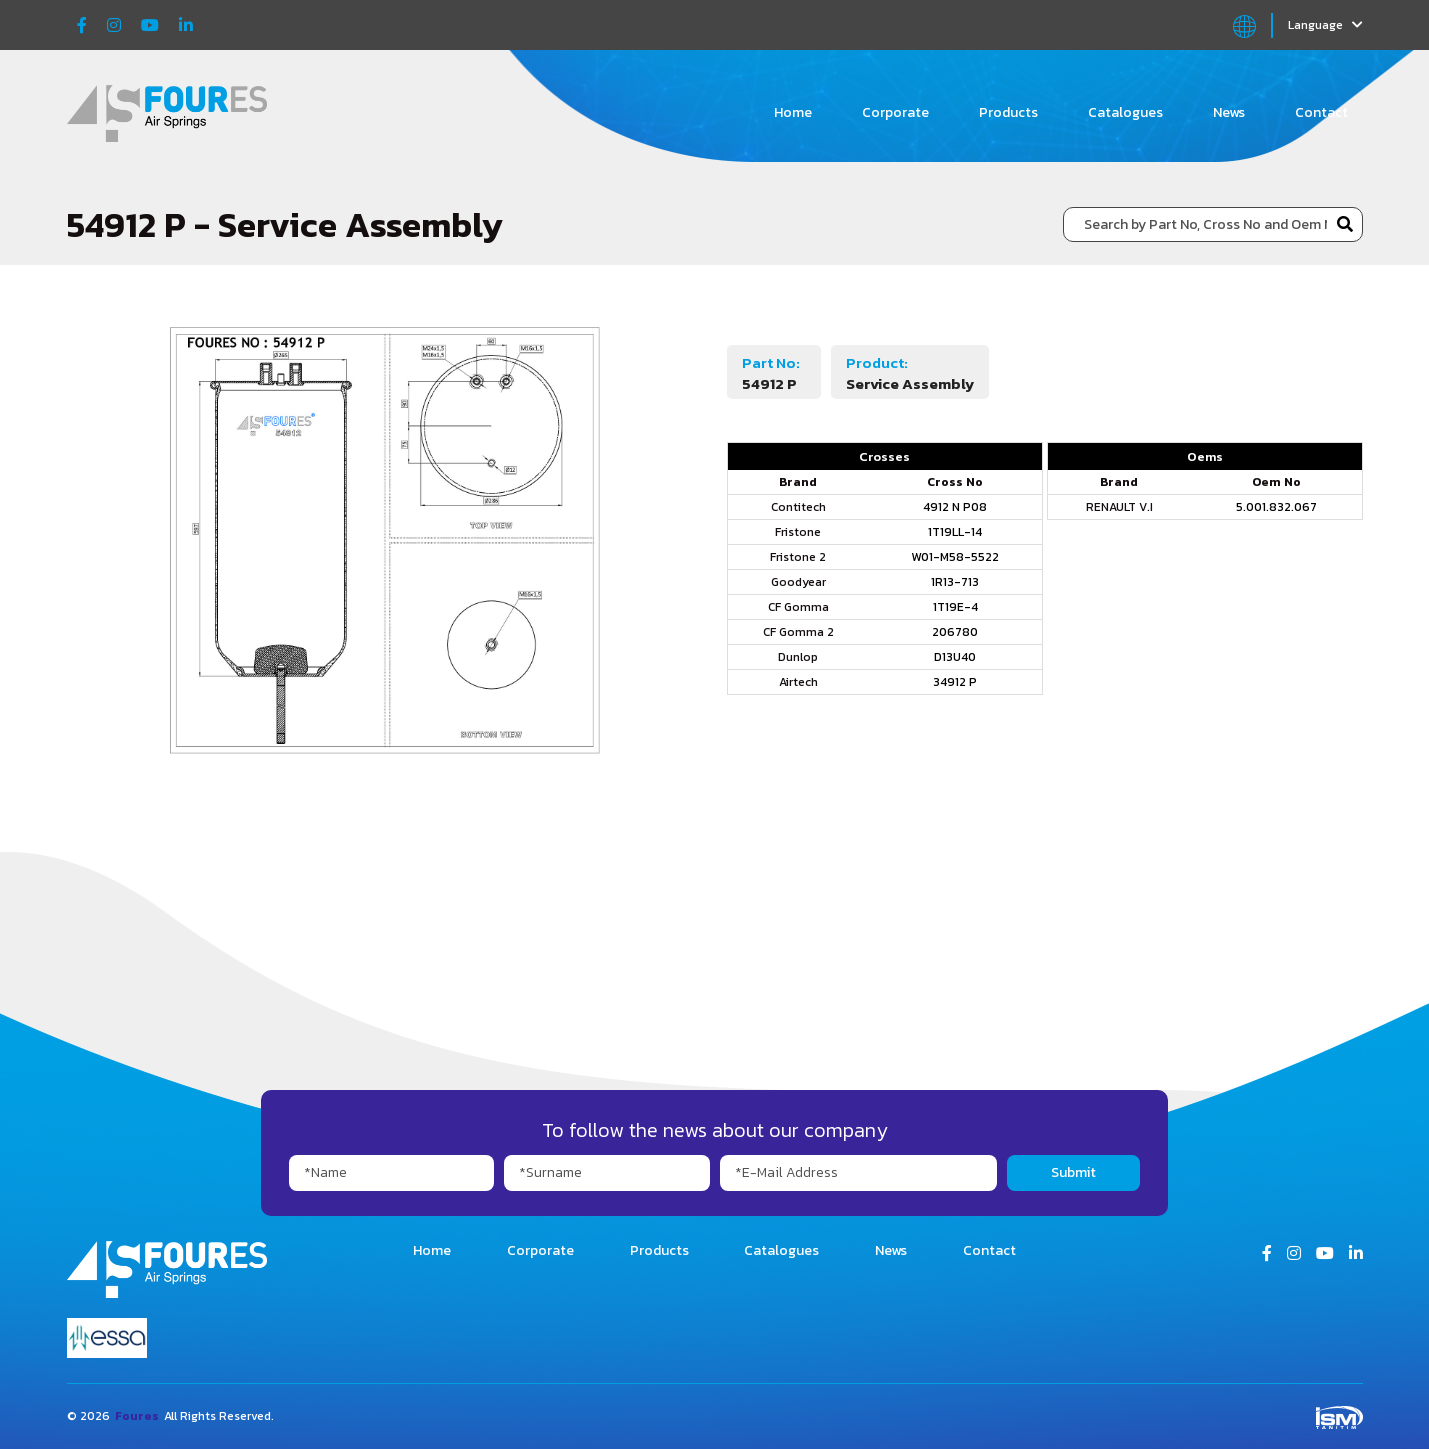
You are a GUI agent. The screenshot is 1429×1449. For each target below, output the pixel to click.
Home (793, 112)
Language (1325, 25)
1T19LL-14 (955, 532)
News (1229, 112)
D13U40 (955, 657)
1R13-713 (955, 582)
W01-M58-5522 (955, 557)
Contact (1321, 112)
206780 (955, 632)
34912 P (955, 682)
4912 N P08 (955, 507)
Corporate (895, 112)
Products (1008, 112)
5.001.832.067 (1276, 507)
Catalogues (1125, 112)
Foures (137, 1416)
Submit (1073, 1172)
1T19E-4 (955, 607)
